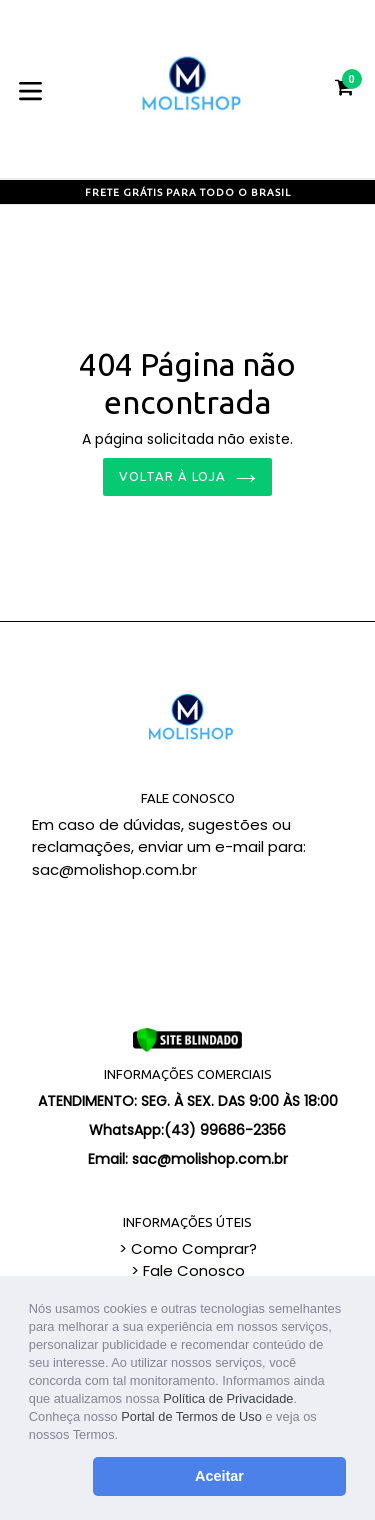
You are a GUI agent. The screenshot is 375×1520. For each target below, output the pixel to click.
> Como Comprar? (188, 1248)
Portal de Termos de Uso (191, 1416)
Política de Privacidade (228, 1398)
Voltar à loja (188, 476)
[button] (124, 1436)
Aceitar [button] (219, 1476)
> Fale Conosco (188, 1270)
